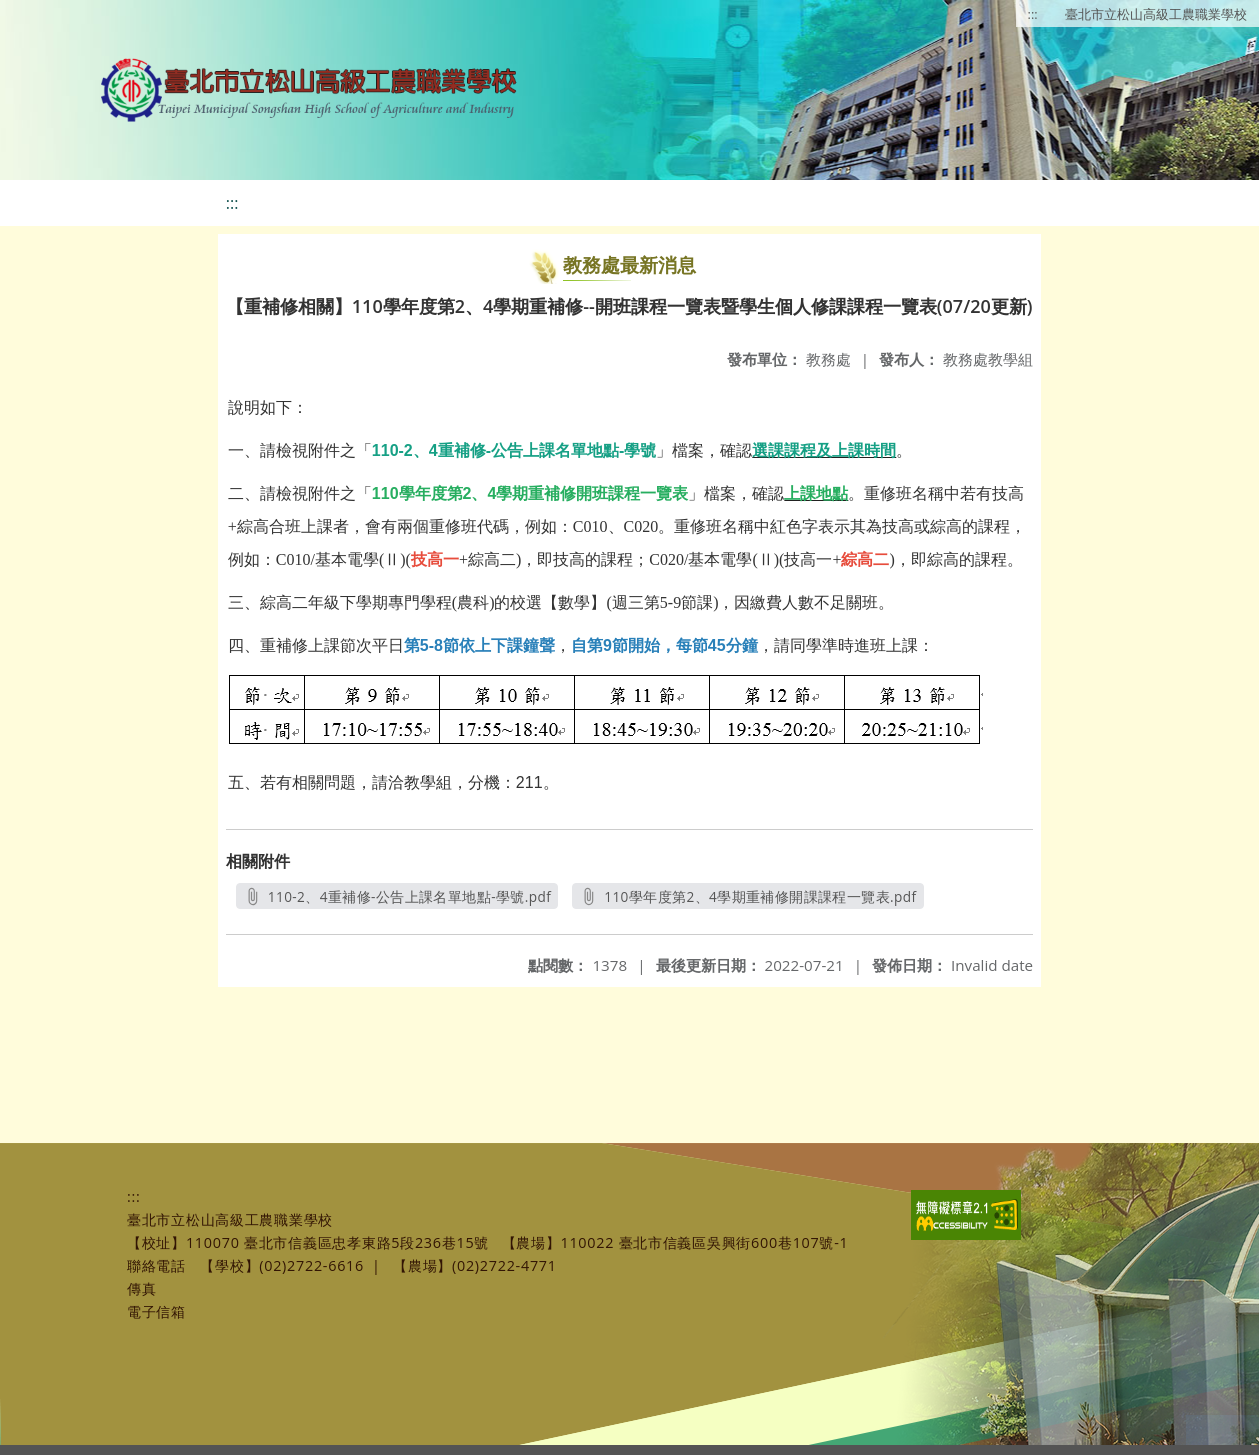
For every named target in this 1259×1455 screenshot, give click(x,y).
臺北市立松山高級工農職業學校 (1156, 14)
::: (1033, 14)
